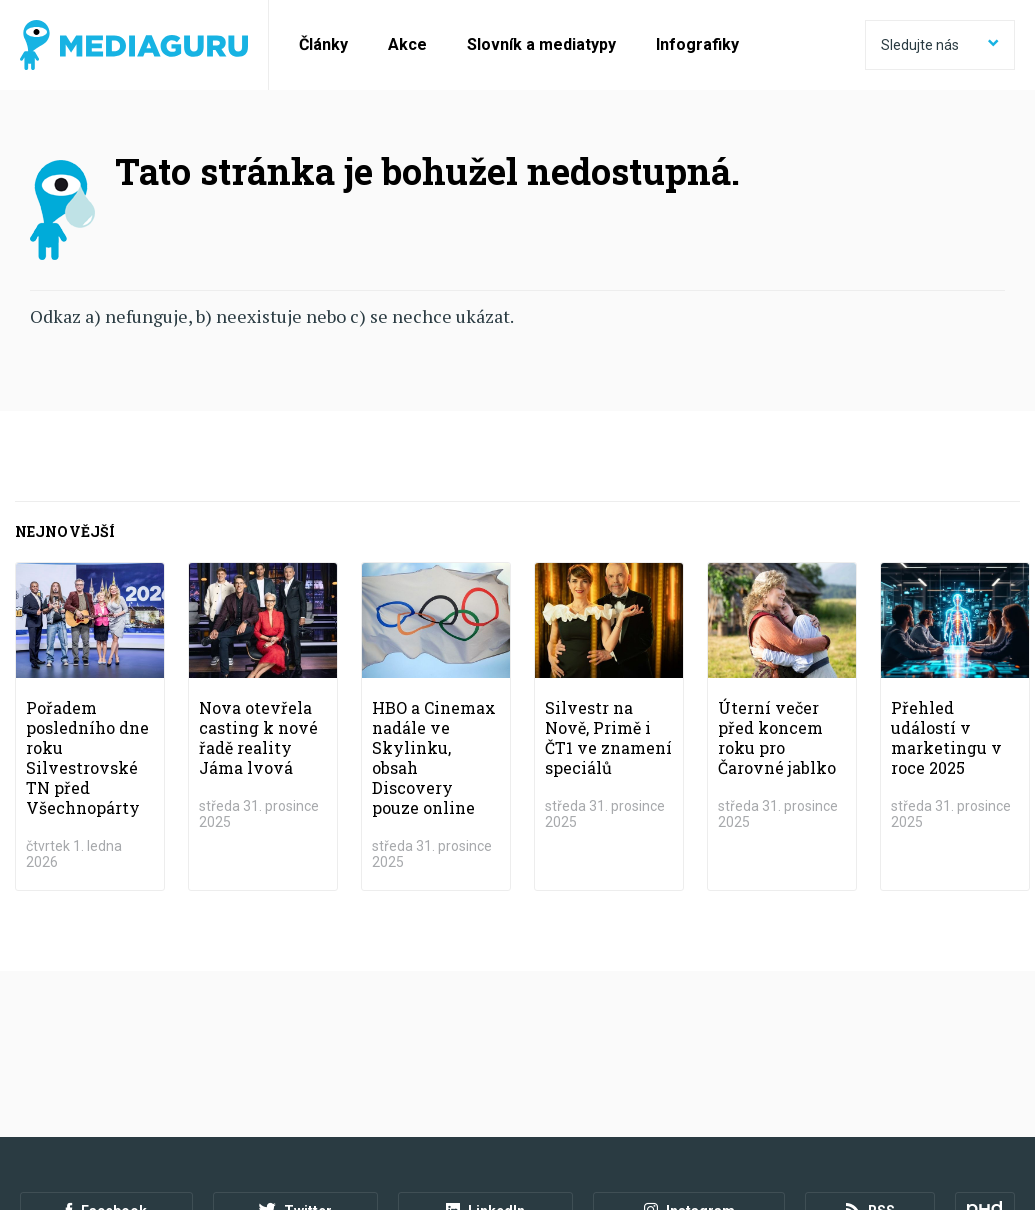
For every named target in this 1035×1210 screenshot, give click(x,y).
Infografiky (697, 44)
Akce (407, 44)
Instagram (688, 1046)
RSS (870, 1046)
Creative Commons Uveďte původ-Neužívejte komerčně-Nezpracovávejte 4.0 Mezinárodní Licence (294, 1159)
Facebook (106, 1046)
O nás (38, 1101)
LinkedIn (485, 1046)
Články (323, 44)
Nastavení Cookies (435, 1101)
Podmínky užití (122, 1101)
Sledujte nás (940, 45)
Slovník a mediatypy (541, 44)
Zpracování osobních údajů (272, 1101)
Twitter (295, 1046)
